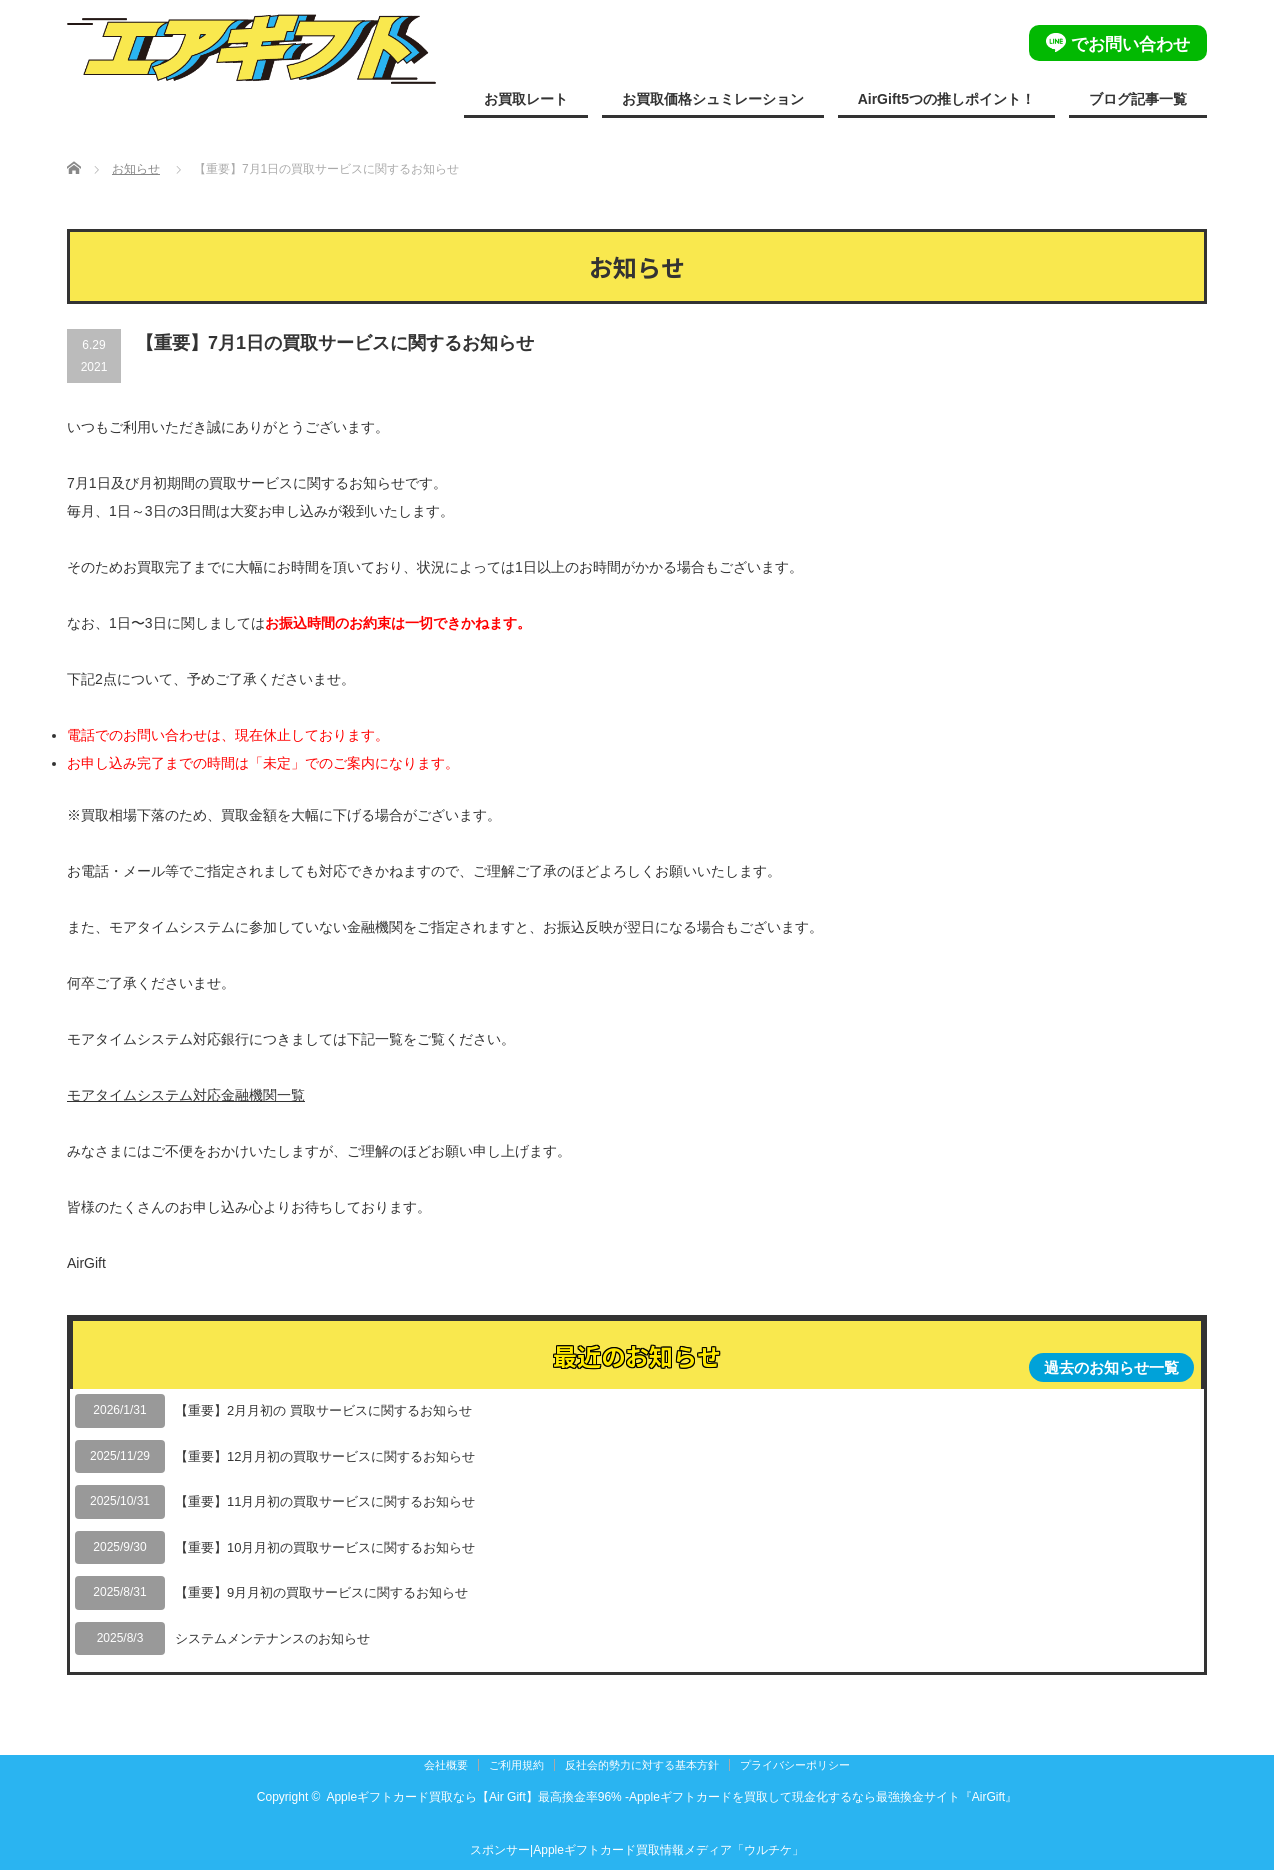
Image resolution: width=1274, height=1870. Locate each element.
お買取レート (526, 99)
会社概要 (446, 1765)
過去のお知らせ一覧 (1111, 1367)
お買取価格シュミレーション (713, 99)
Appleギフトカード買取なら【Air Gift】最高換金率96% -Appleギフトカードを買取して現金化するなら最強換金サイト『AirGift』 (671, 1797)
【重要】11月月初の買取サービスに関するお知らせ (325, 1501)
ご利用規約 (516, 1765)
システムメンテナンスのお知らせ (272, 1638)
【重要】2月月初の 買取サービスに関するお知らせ (323, 1410)
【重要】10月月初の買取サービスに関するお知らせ (325, 1547)
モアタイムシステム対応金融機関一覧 (186, 1095)
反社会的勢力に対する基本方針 (642, 1765)
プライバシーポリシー (795, 1765)
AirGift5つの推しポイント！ (946, 99)
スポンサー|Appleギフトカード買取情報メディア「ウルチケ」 (637, 1850)
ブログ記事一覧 (1138, 99)
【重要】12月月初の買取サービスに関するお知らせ (325, 1456)
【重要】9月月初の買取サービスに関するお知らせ (321, 1592)
